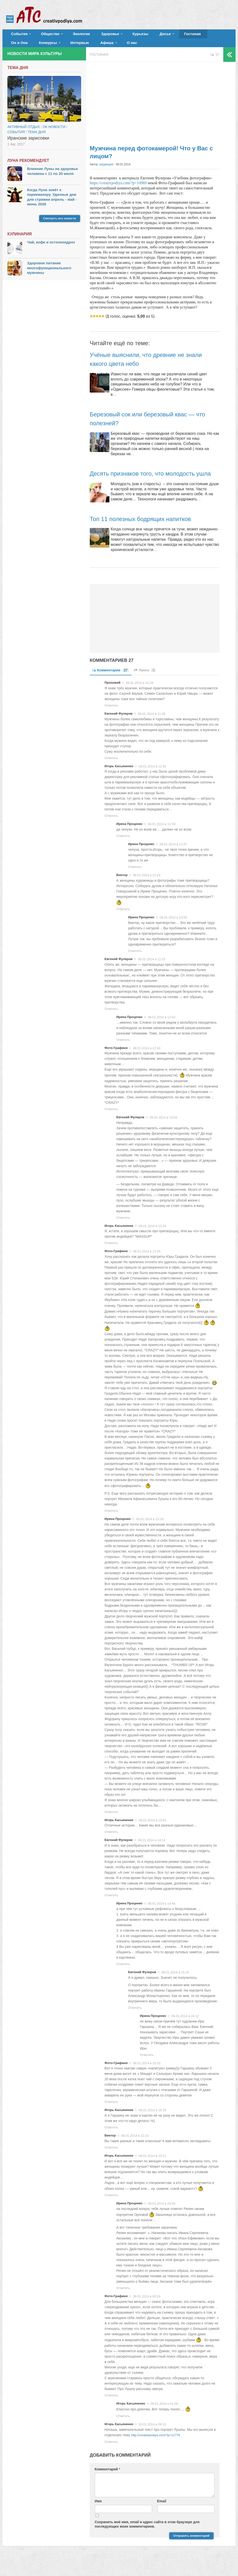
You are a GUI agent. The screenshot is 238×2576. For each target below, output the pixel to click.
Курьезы (124, 35)
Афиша (69, 48)
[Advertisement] (155, 108)
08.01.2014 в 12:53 (152, 1241)
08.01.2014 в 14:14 (151, 1855)
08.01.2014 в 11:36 (151, 729)
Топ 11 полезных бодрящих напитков (149, 534)
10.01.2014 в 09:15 (152, 2440)
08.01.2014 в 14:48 (161, 1919)
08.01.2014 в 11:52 (151, 975)
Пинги (145, 686)
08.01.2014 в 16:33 (152, 2125)
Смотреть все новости (59, 225)
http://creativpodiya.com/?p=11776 (157, 2450)
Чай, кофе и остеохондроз (51, 249)
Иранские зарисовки (28, 144)
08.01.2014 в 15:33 (147, 2078)
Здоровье (97, 35)
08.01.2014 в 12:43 (147, 1063)
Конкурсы (18, 48)
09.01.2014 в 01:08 (164, 2419)
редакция (106, 171)
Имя (98, 2516)
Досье (144, 35)
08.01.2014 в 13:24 (147, 1267)
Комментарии (110, 686)
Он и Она (192, 35)
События (18, 35)
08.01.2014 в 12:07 (173, 860)
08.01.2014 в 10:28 (139, 698)
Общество (45, 35)
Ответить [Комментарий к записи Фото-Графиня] (111, 1124)
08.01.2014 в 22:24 (147, 890)
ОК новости (54, 134)
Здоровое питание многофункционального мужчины (49, 275)
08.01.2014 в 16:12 (185, 2031)
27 (215, 61)
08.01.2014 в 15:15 (175, 1988)
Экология (73, 35)
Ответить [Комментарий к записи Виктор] (123, 924)
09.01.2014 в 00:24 (147, 2312)
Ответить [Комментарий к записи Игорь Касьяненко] (111, 831)
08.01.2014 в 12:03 (161, 1032)
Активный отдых (23, 134)
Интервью (46, 48)
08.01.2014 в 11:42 (152, 782)
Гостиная (169, 35)
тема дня (36, 139)
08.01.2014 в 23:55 (173, 933)
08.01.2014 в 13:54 (152, 1836)
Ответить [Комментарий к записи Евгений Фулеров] (111, 773)
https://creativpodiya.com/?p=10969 (118, 189)
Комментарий (107, 2484)
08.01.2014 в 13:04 (163, 1133)
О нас (91, 48)
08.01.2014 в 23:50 (161, 2219)
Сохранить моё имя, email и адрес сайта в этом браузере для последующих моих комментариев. (147, 2539)
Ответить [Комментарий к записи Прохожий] (111, 721)
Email (161, 2516)
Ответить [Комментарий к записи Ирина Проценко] (123, 851)
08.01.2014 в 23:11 (152, 2171)
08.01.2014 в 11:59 (161, 839)
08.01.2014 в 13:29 (150, 1534)
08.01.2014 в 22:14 (135, 2151)
